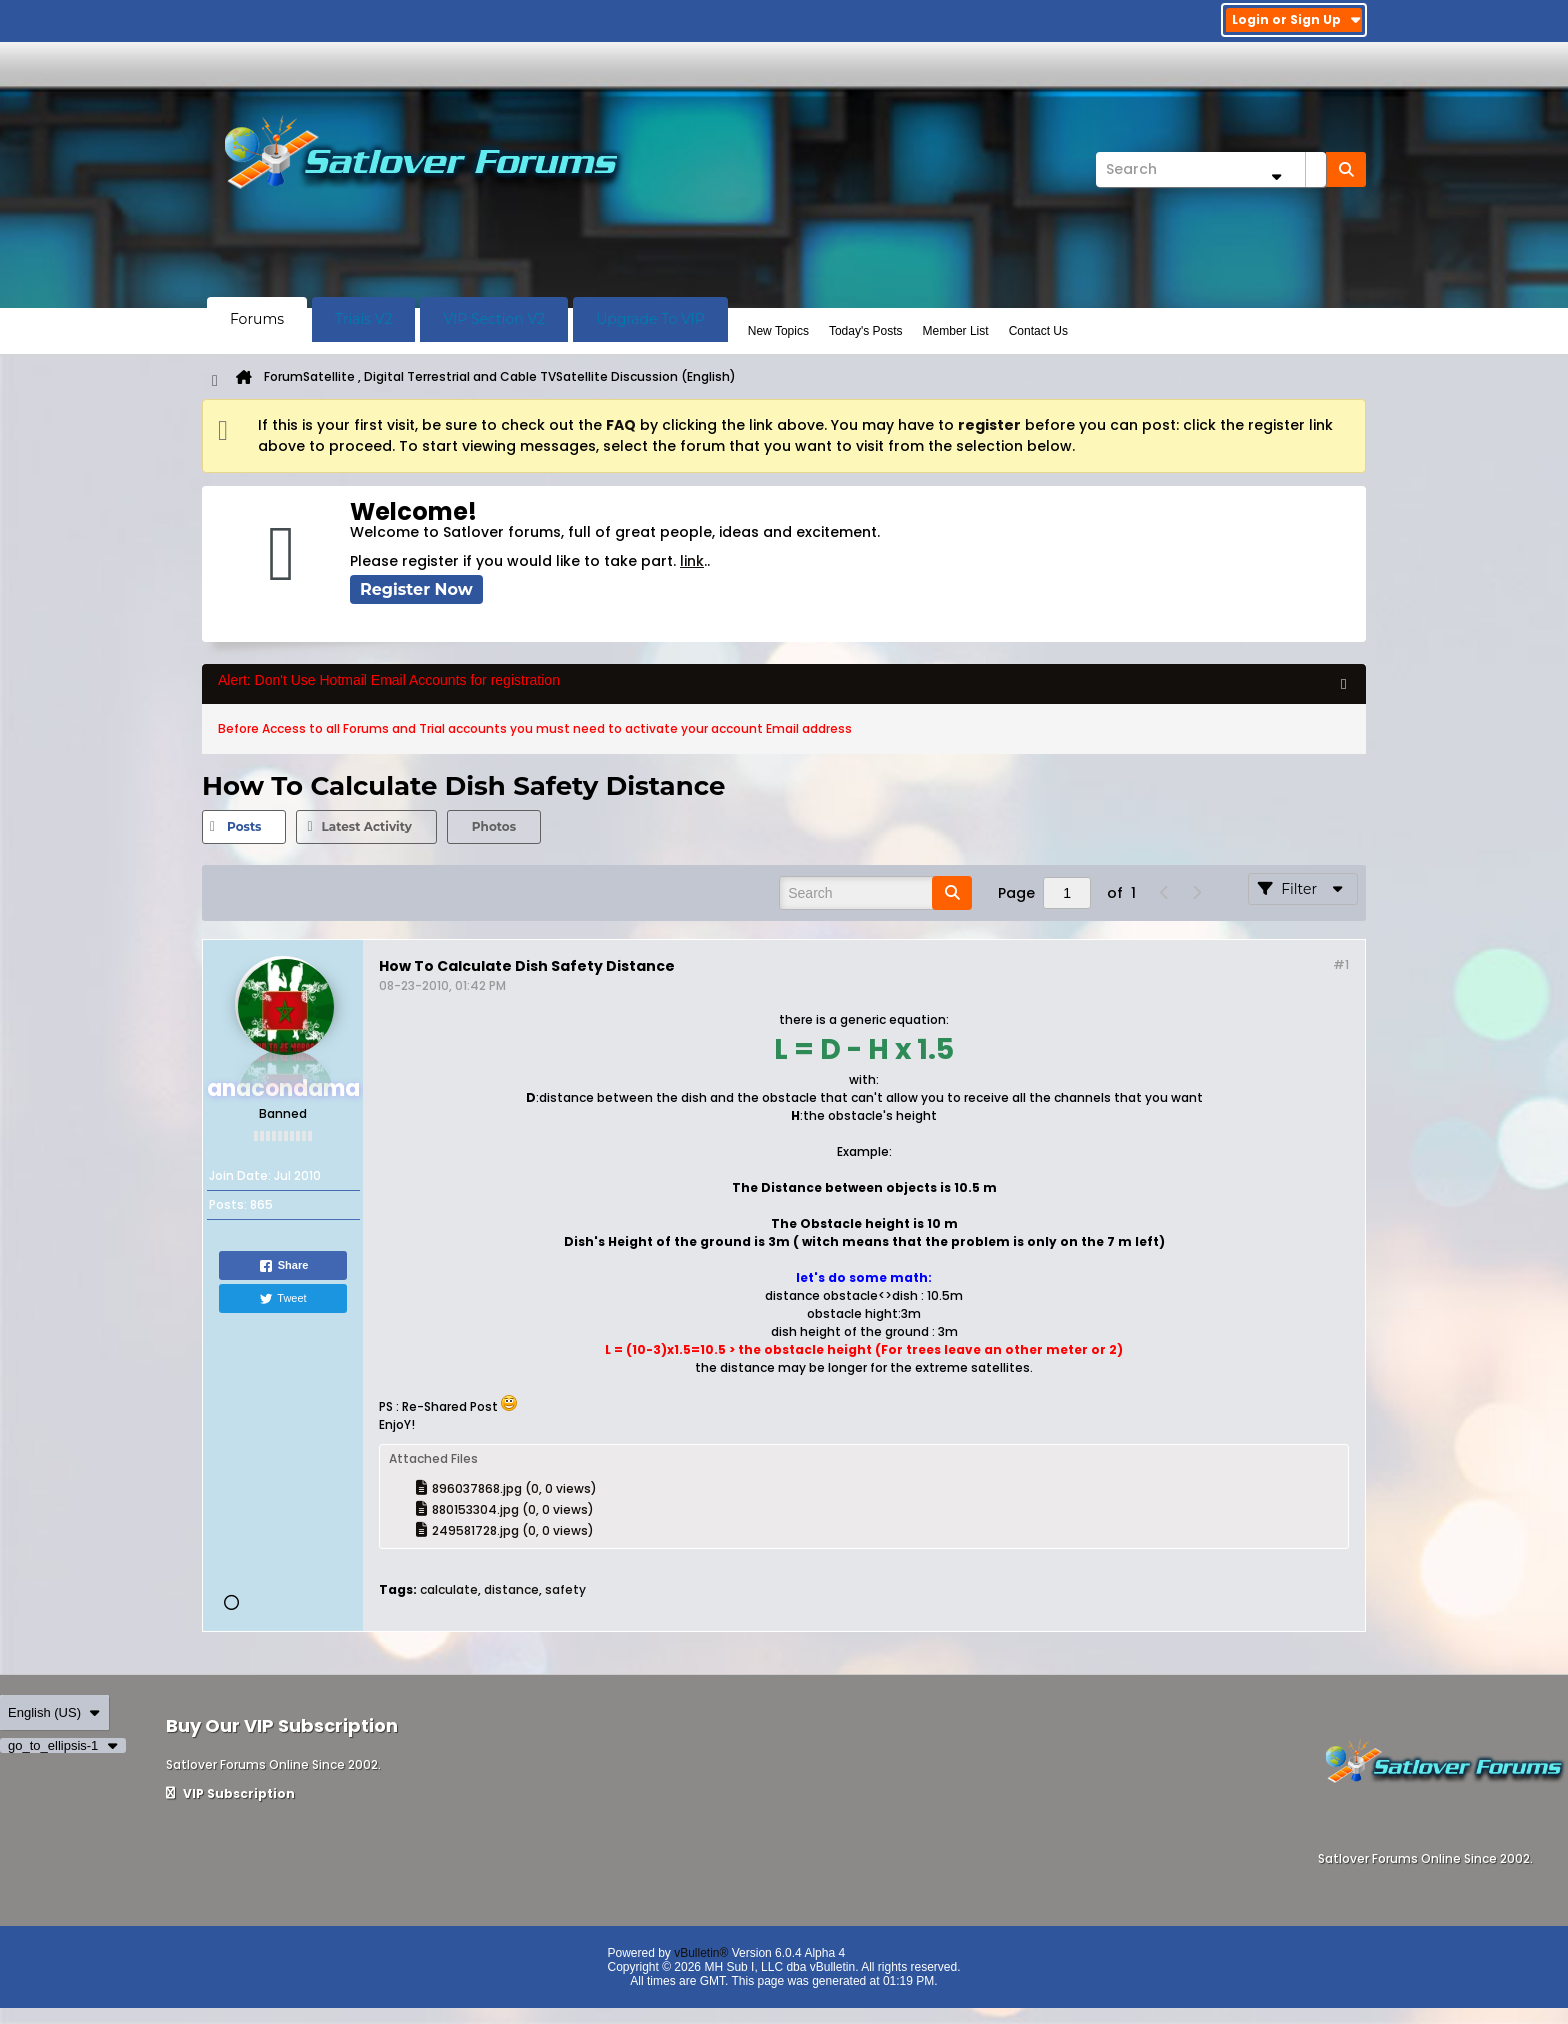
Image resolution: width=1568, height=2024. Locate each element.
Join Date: (240, 1175)
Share (283, 1266)
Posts (244, 826)
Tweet (282, 1299)
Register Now (416, 589)
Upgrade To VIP (650, 319)
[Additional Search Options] (1276, 176)
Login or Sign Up (1296, 19)
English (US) (54, 1712)
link (692, 561)
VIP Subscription (230, 1793)
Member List (956, 331)
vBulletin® (701, 1953)
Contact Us (1038, 331)
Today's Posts (866, 331)
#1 (1341, 964)
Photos (494, 826)
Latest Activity (366, 826)
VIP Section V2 (494, 319)
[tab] (244, 827)
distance (511, 1589)
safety (565, 1589)
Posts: (228, 1204)
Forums (257, 319)
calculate (449, 1589)
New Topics (778, 331)
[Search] (1211, 169)
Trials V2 (363, 319)
